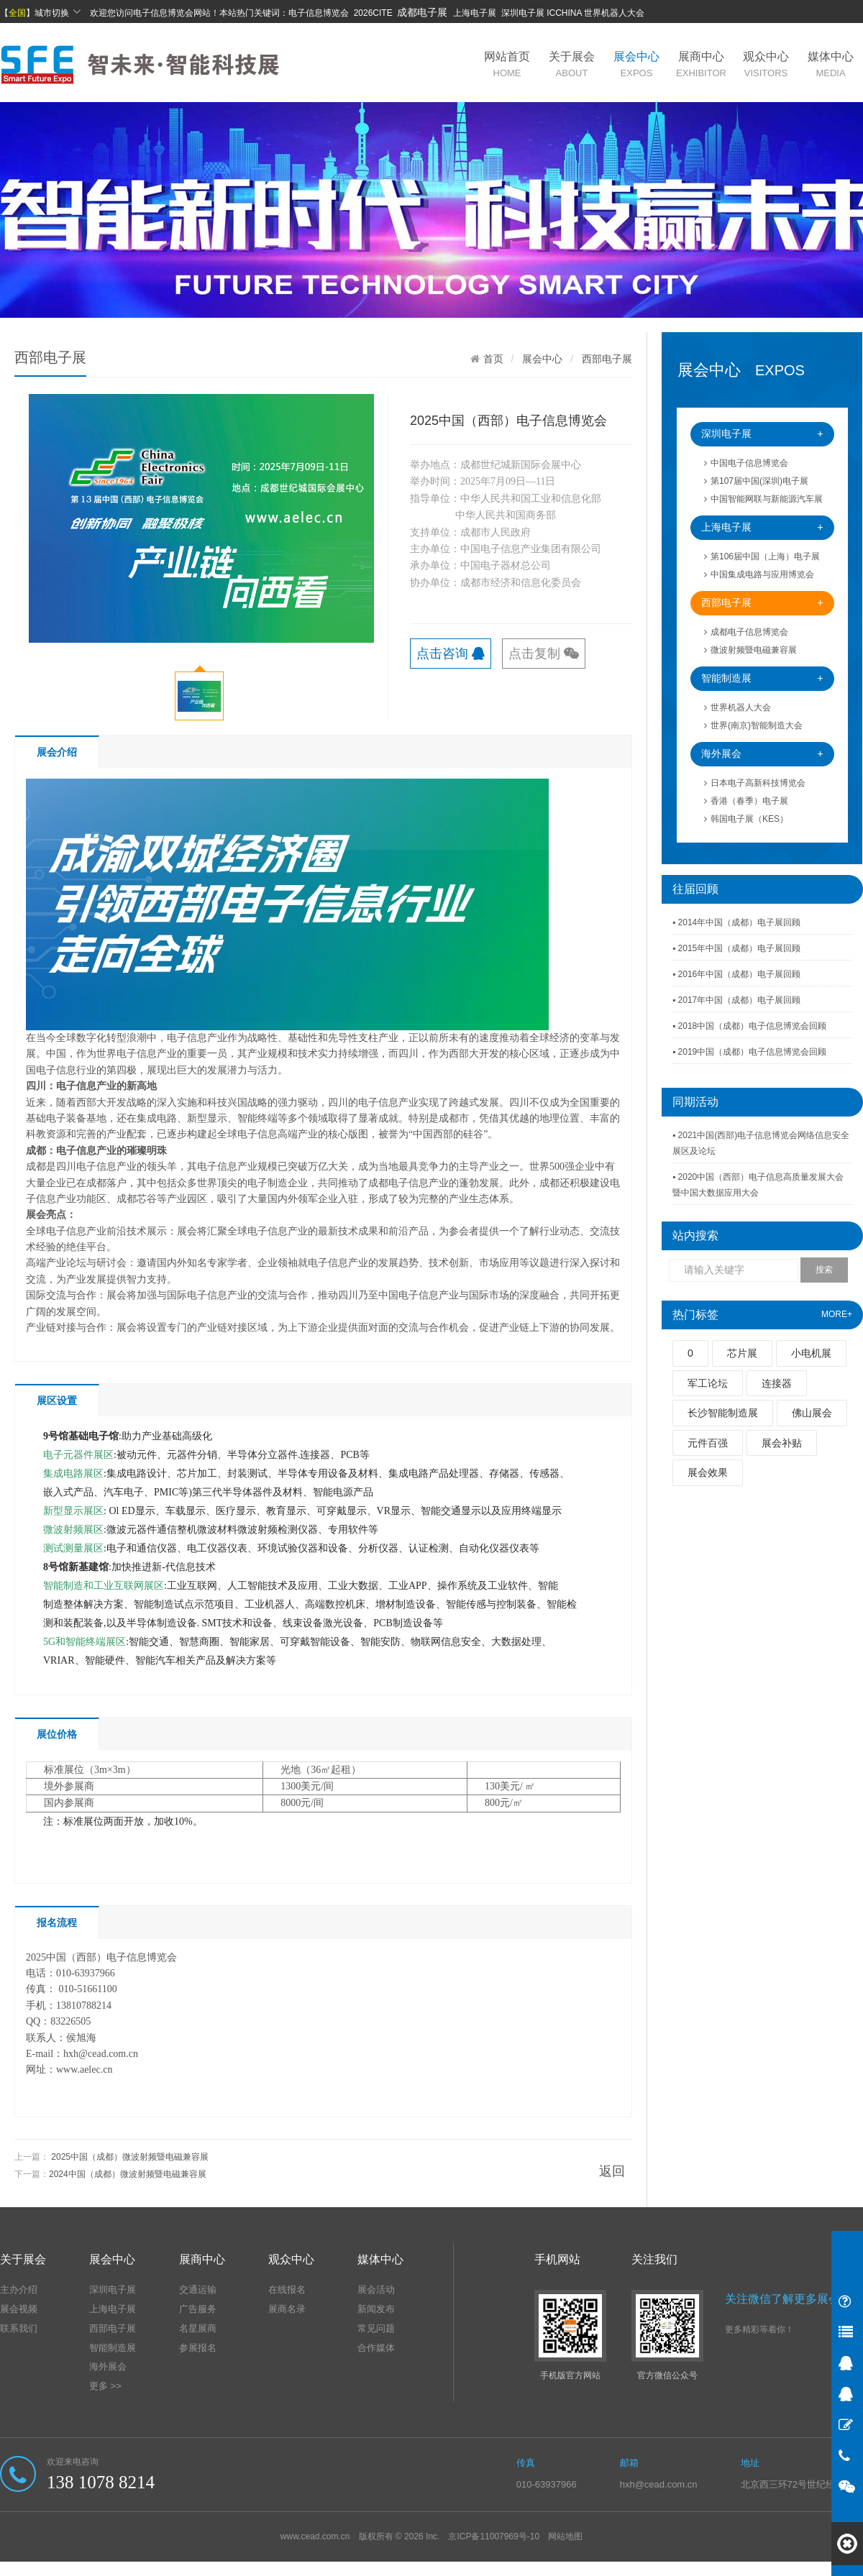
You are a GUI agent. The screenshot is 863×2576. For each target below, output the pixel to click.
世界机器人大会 (737, 707)
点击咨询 (450, 653)
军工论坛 (708, 1383)
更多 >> (105, 2385)
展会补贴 (782, 1443)
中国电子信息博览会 (746, 463)
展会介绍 (57, 752)
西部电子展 (762, 603)
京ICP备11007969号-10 (493, 2536)
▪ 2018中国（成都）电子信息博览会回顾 (749, 1026)
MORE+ (836, 1314)
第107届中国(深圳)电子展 (756, 481)
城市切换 (58, 11)
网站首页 (507, 64)
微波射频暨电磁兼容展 (750, 650)
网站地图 (565, 2536)
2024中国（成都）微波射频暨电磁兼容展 (127, 2174)
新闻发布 (376, 2309)
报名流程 (57, 1922)
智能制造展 (762, 678)
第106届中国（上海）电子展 (762, 556)
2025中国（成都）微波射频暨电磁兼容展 (130, 2157)
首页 (493, 359)
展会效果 (708, 1472)
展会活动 (376, 2289)
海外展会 (762, 754)
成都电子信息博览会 (746, 632)
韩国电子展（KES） (746, 819)
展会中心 (636, 64)
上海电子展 (762, 527)
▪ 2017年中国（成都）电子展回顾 (736, 1000)
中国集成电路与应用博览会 (759, 574)
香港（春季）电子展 (746, 801)
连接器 (777, 1383)
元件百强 (708, 1443)
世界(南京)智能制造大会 (753, 725)
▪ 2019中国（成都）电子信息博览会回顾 (749, 1052)
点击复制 (543, 653)
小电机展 (811, 1353)
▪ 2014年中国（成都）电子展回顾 (736, 922)
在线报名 (287, 2289)
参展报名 (197, 2347)
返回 (612, 2171)
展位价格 (57, 1734)
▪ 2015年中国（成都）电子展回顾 (736, 948)
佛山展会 (812, 1412)
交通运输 (197, 2289)
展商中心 (701, 64)
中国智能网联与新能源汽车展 (763, 499)
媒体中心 (830, 64)
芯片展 (742, 1353)
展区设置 (57, 1400)
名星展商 (197, 2328)
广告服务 (197, 2309)
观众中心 (766, 64)
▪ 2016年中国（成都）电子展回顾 (736, 974)
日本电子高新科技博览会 (754, 783)
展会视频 (18, 2309)
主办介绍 (18, 2289)
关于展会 (571, 64)
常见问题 (376, 2328)
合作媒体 (376, 2347)
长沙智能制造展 (723, 1412)
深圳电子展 (762, 434)
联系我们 (18, 2328)
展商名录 (287, 2309)
